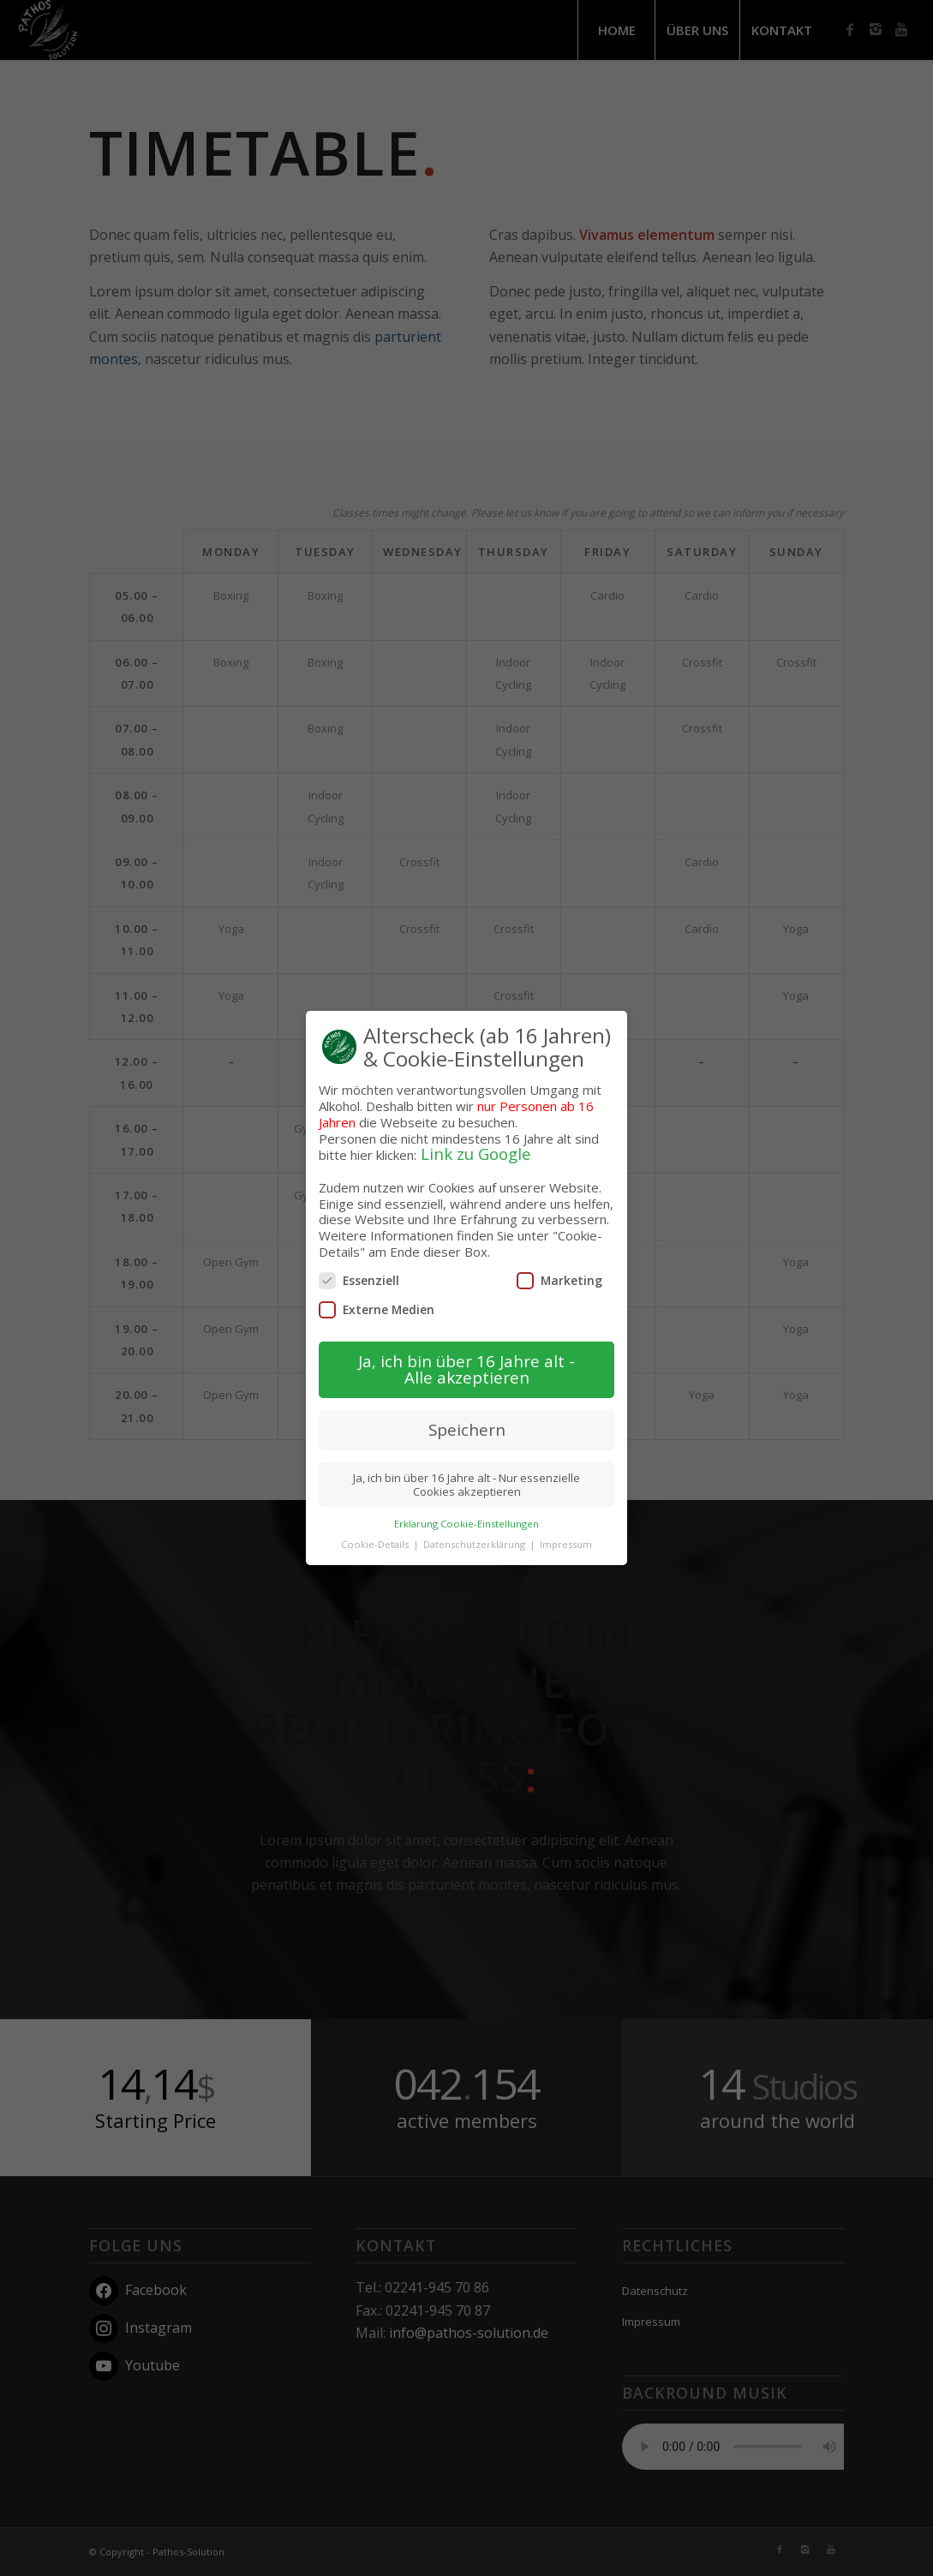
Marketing (559, 1264)
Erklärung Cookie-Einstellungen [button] (466, 1507)
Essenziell (359, 1264)
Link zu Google (476, 1138)
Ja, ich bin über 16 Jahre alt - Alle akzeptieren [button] (466, 1353)
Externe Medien (376, 1293)
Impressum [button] (566, 1528)
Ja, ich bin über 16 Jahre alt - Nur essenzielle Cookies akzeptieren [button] (466, 1468)
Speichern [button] (466, 1413)
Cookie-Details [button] (376, 1528)
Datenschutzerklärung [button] (475, 1528)
